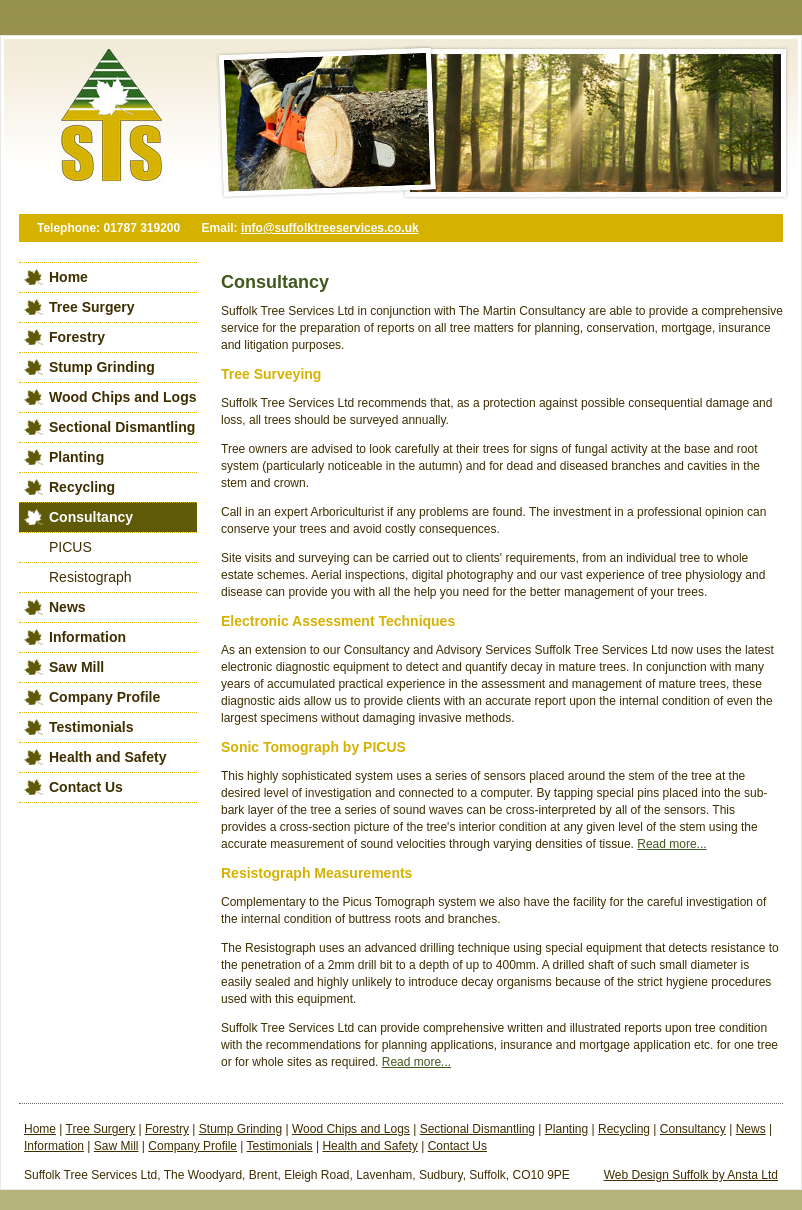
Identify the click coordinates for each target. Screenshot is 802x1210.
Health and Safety (107, 757)
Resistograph (90, 577)
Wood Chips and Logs (123, 397)
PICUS (70, 547)
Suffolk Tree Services (104, 125)
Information (87, 637)
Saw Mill (76, 667)
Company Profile (104, 697)
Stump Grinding (102, 367)
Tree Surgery (92, 307)
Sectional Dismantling (122, 427)
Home (68, 277)
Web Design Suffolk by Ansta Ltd (691, 1175)
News (67, 607)
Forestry (77, 337)
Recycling (82, 487)
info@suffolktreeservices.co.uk (330, 228)
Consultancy (91, 517)
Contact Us (86, 787)
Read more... (671, 844)
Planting (76, 457)
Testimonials (91, 727)
